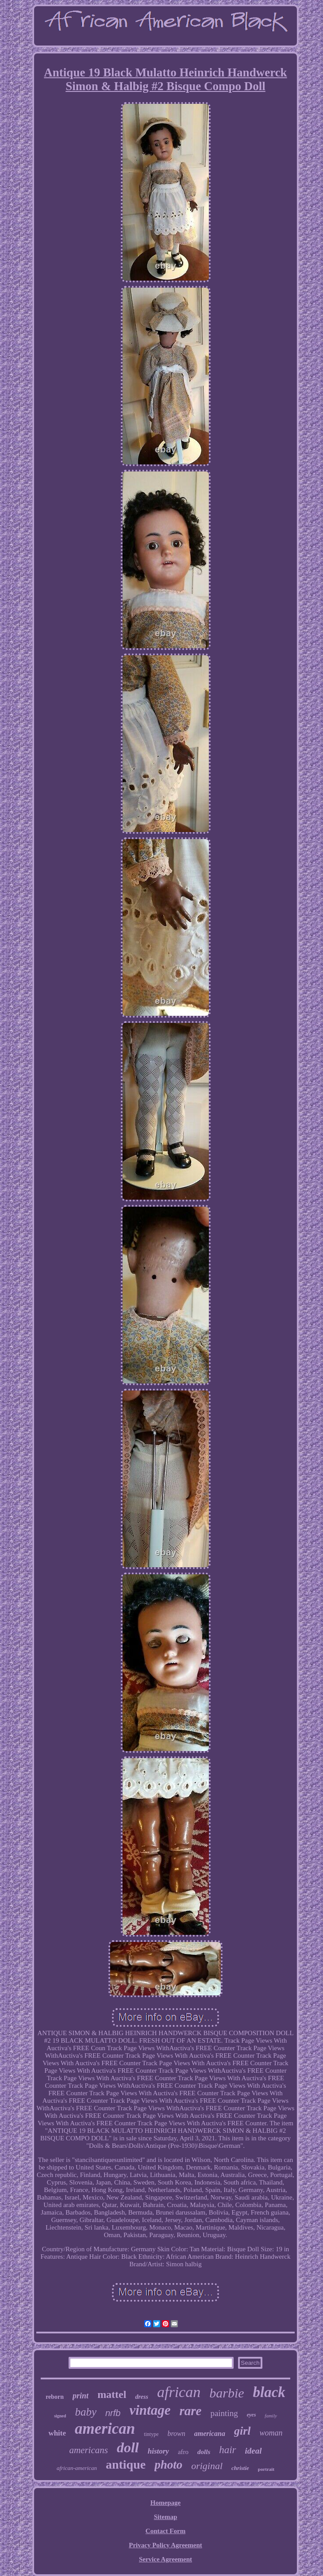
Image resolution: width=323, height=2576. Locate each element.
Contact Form (165, 2530)
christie (240, 2468)
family (271, 2415)
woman (271, 2432)
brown (176, 2433)
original (207, 2465)
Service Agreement (165, 2559)
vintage (149, 2410)
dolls (203, 2451)
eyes (251, 2415)
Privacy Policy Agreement (165, 2545)
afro (183, 2451)
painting (224, 2413)
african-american (77, 2468)
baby (85, 2412)
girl (242, 2430)
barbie (226, 2393)
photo (168, 2464)
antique (126, 2464)
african (178, 2392)
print (80, 2395)
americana (209, 2433)
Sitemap (165, 2516)
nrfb (112, 2413)
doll (128, 2447)
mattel (111, 2394)
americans (88, 2450)
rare (190, 2411)
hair (227, 2449)
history (158, 2451)
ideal (253, 2450)
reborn (55, 2397)
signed (60, 2415)
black (269, 2392)
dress (141, 2397)
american (105, 2428)
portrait (266, 2469)
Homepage (165, 2502)
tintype (151, 2434)
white (57, 2433)
